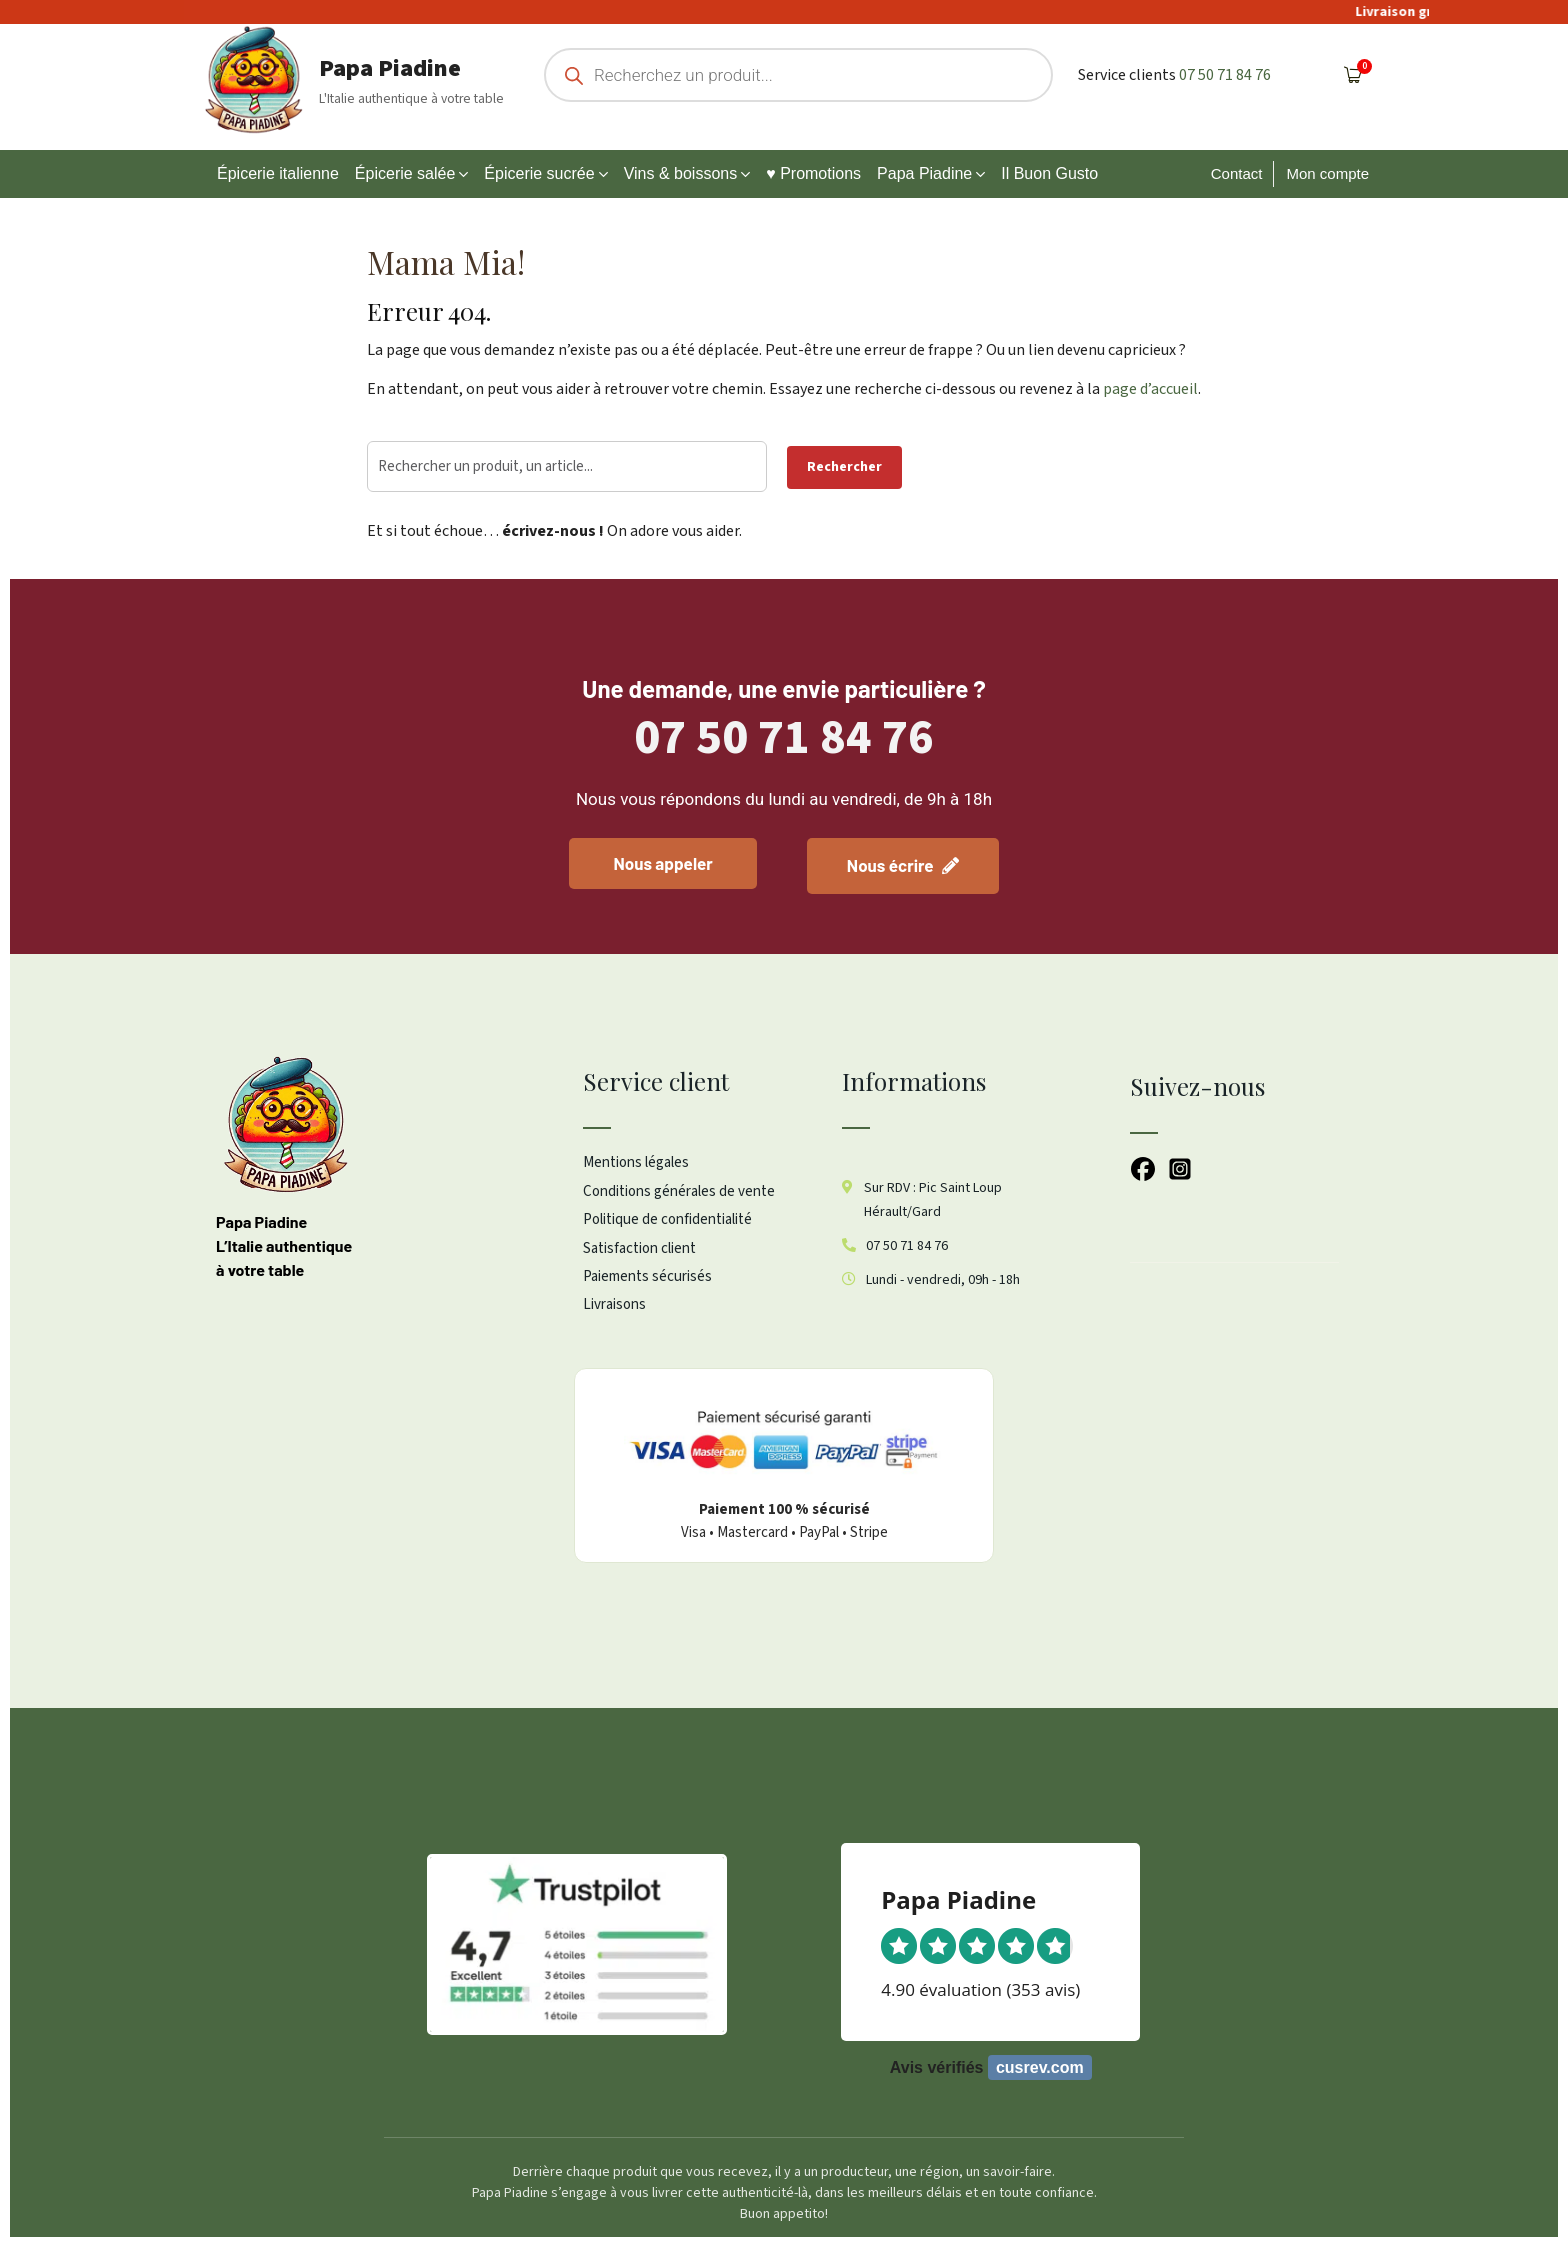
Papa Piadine (390, 68)
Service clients (1127, 75)
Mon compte (1327, 173)
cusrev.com (1040, 2067)
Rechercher (844, 467)
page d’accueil (1150, 389)
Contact (1237, 173)
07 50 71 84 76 (1225, 75)
